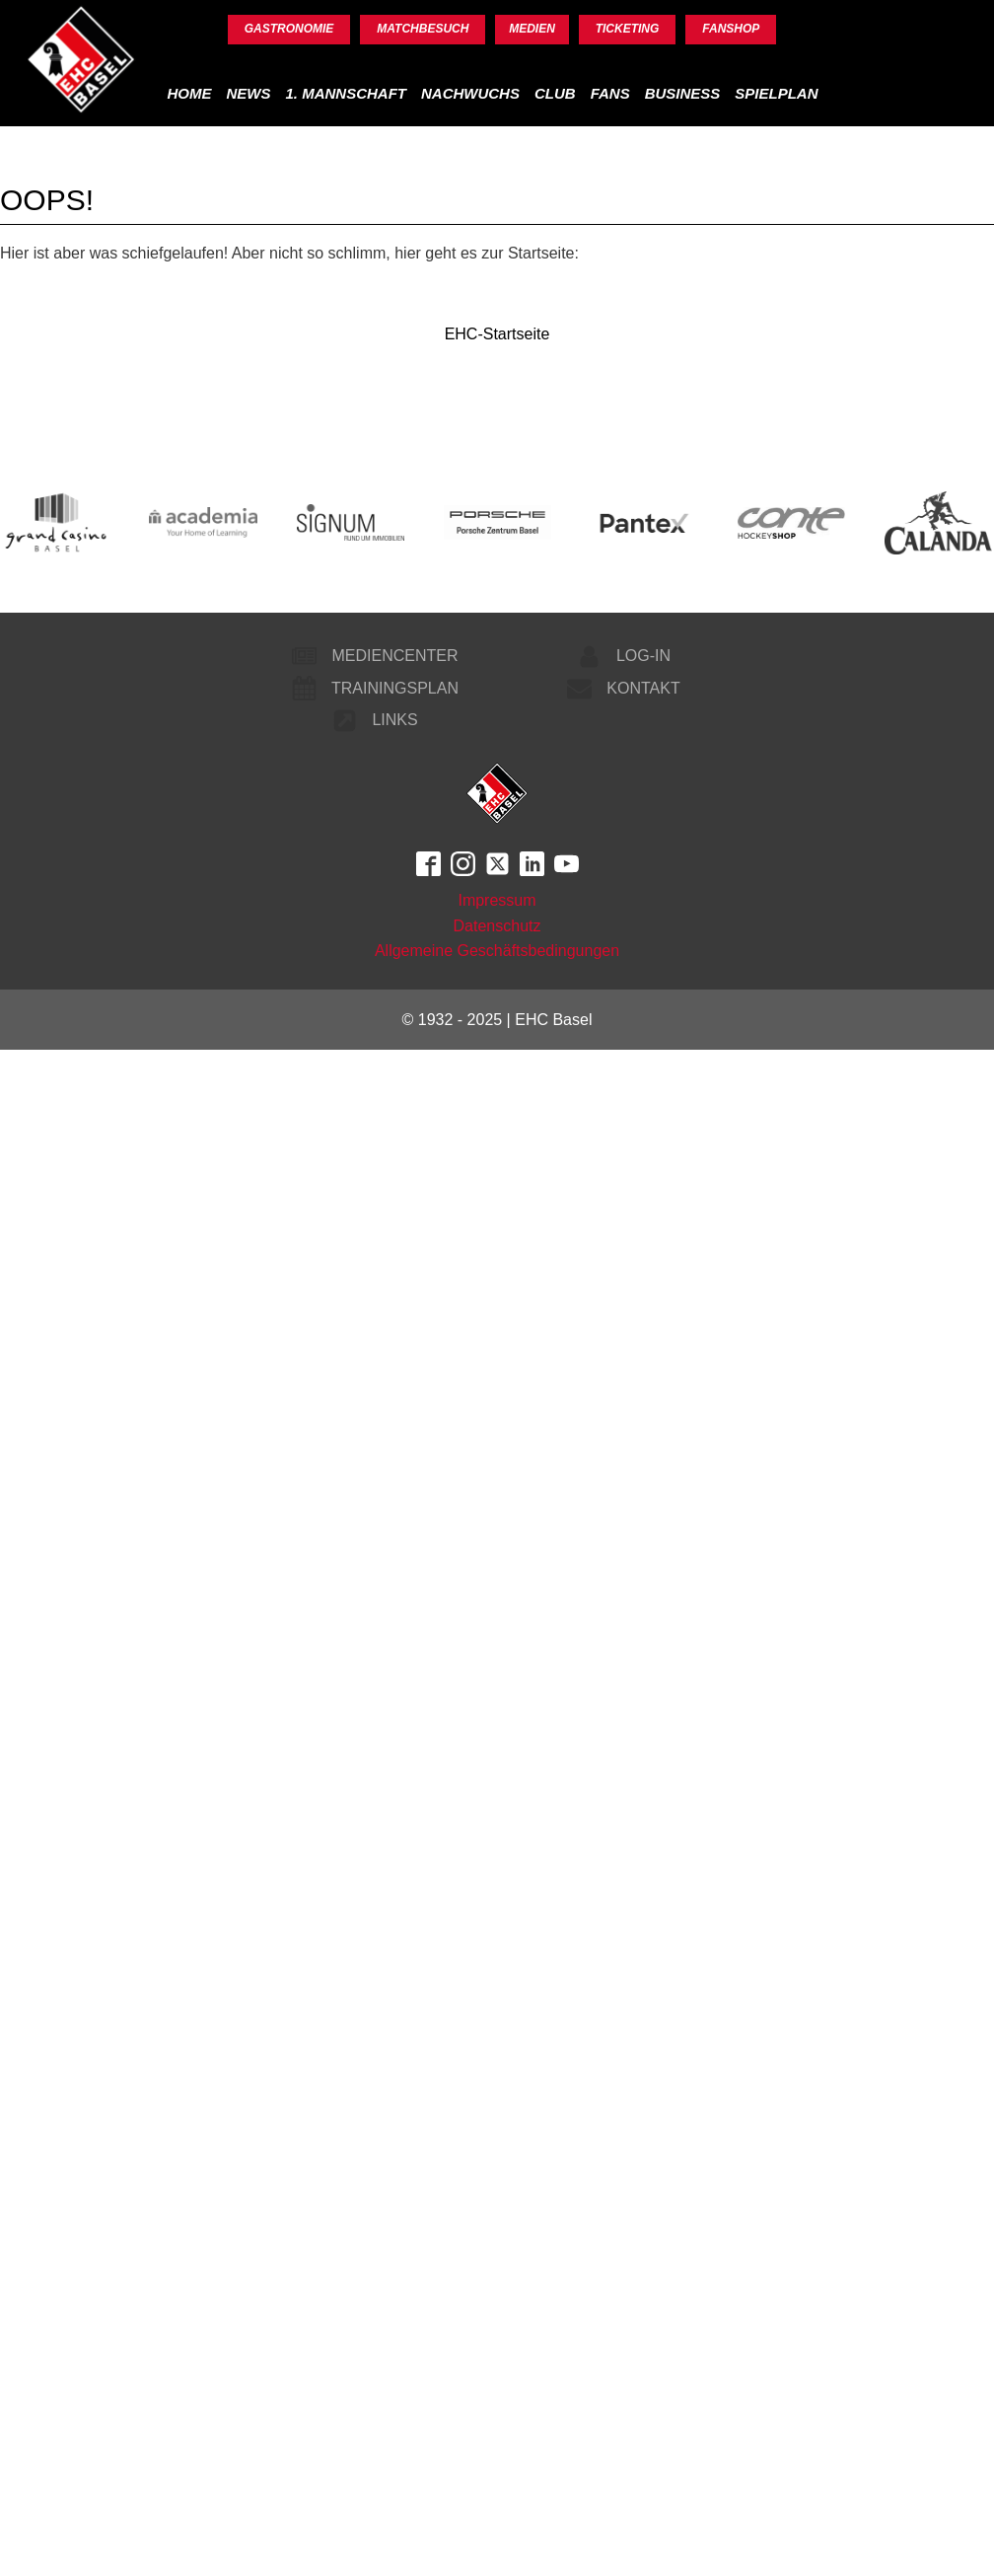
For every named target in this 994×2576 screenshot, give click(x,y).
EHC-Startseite (497, 334)
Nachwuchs (470, 93)
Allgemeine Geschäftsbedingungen (497, 950)
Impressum (496, 900)
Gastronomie (289, 29)
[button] (372, 656)
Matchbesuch (422, 29)
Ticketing (628, 29)
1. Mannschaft (345, 93)
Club (555, 93)
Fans (610, 93)
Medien (532, 29)
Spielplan (776, 93)
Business (683, 93)
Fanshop (730, 29)
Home (189, 93)
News (248, 93)
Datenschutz (497, 926)
